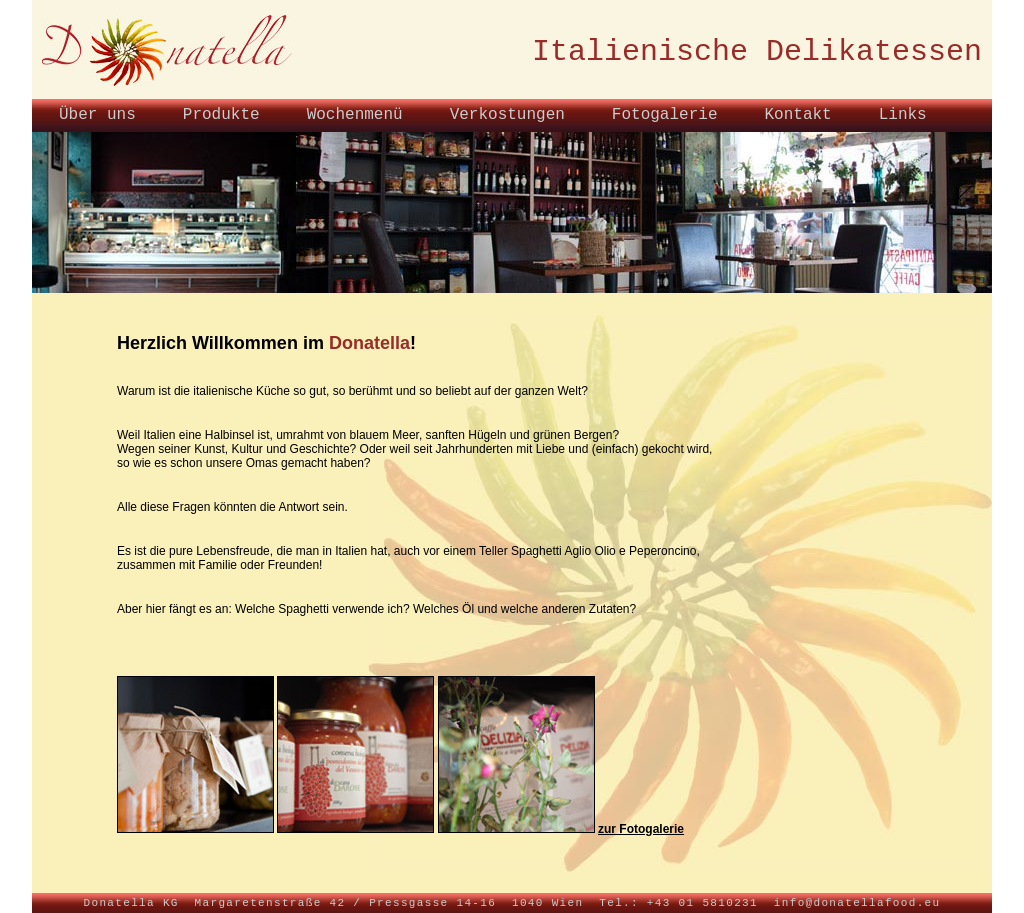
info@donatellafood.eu (857, 903)
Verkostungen (507, 115)
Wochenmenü (355, 115)
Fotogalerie (665, 115)
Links (903, 115)
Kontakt (797, 115)
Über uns (97, 115)
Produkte (221, 115)
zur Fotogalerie (641, 829)
